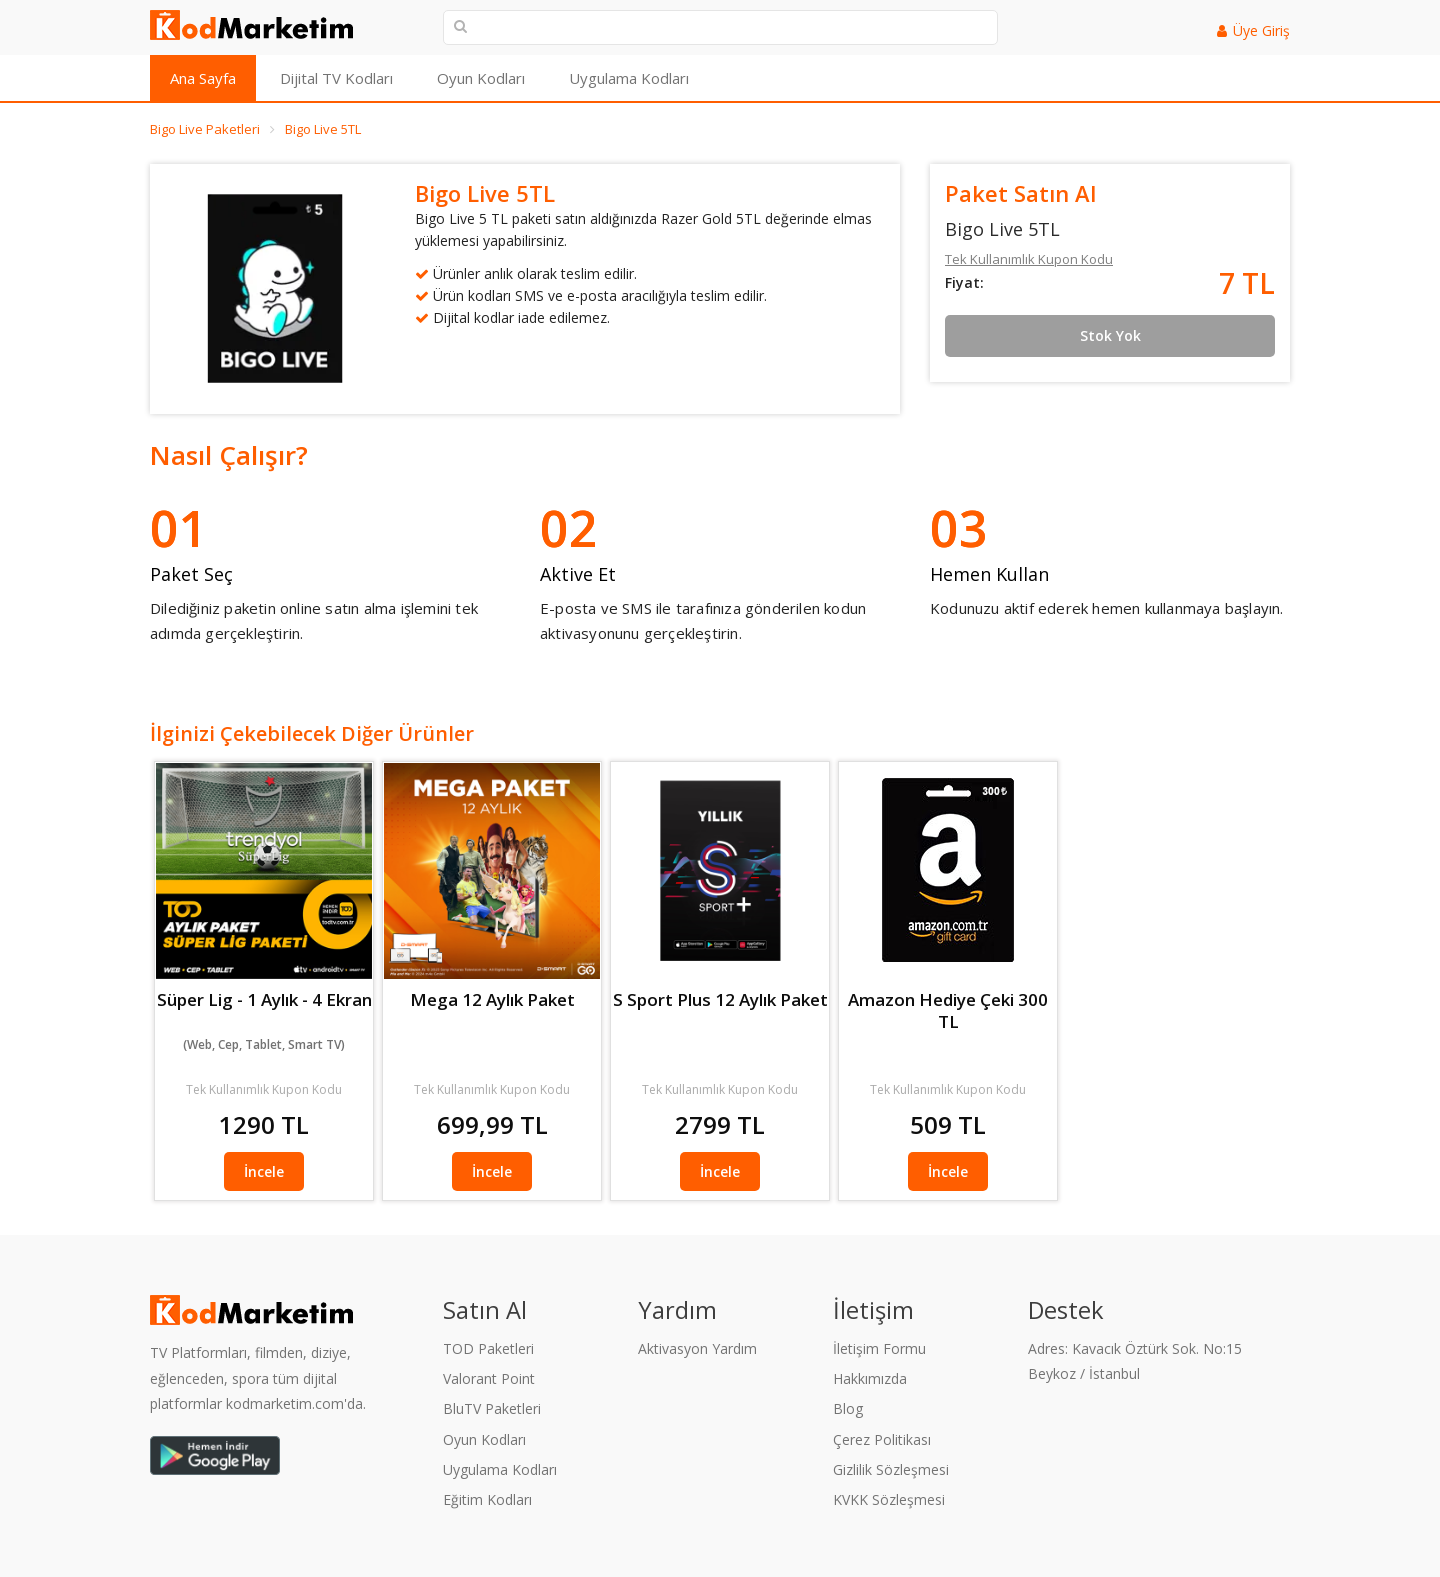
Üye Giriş (1261, 30)
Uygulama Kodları (629, 78)
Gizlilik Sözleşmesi (891, 1469)
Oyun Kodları (481, 78)
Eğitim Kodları (487, 1499)
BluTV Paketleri (492, 1408)
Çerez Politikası (882, 1439)
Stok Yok (1110, 335)
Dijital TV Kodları (336, 78)
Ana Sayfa (203, 78)
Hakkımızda (870, 1378)
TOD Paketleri (488, 1348)
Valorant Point (489, 1378)
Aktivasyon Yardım (697, 1348)
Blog (848, 1408)
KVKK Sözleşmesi (889, 1499)
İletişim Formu (879, 1348)
